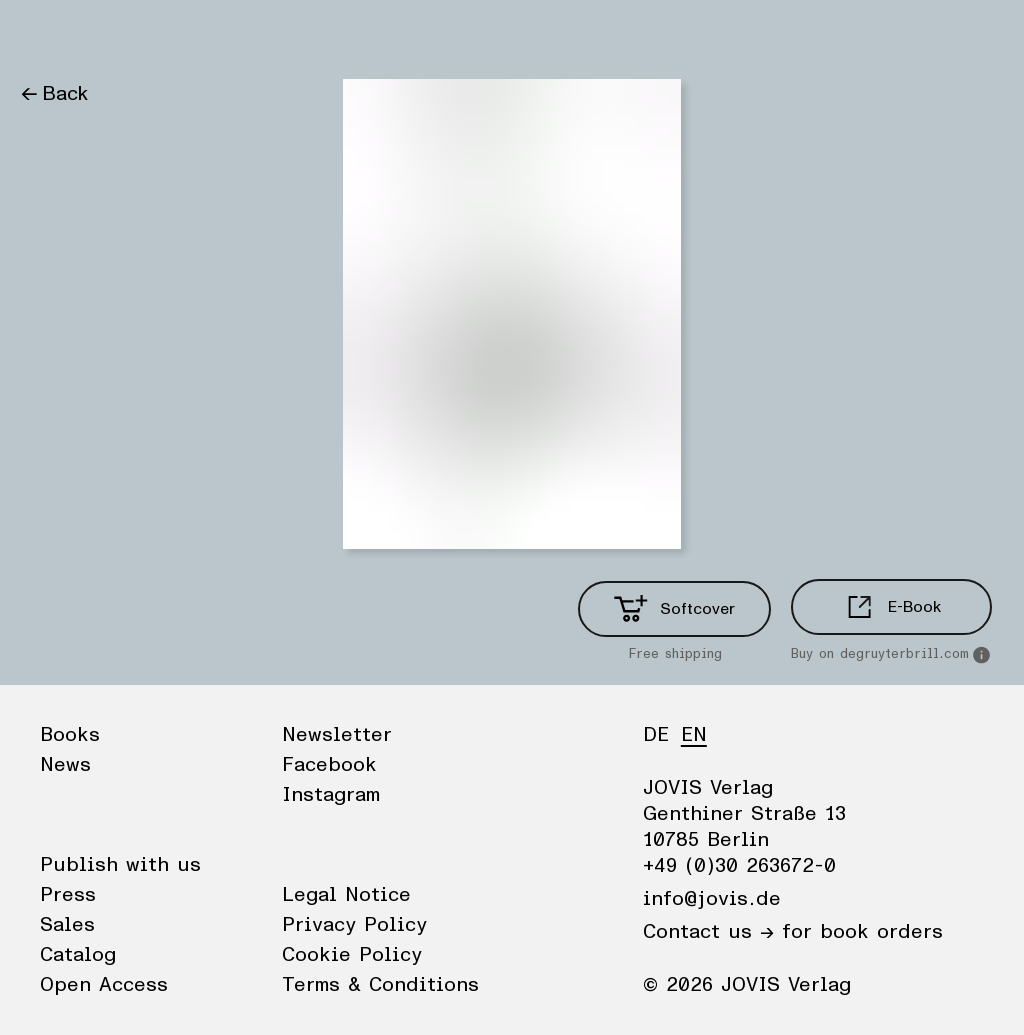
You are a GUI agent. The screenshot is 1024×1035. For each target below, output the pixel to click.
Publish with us (120, 865)
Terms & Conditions (380, 985)
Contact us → (708, 932)
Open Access (104, 985)
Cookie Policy (352, 955)
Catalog (78, 955)
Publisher (210, 35)
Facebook (329, 765)
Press (68, 895)
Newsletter (337, 735)
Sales (67, 925)
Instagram (331, 795)
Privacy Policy (354, 925)
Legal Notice (346, 895)
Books (49, 35)
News (123, 35)
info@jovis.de (712, 899)
